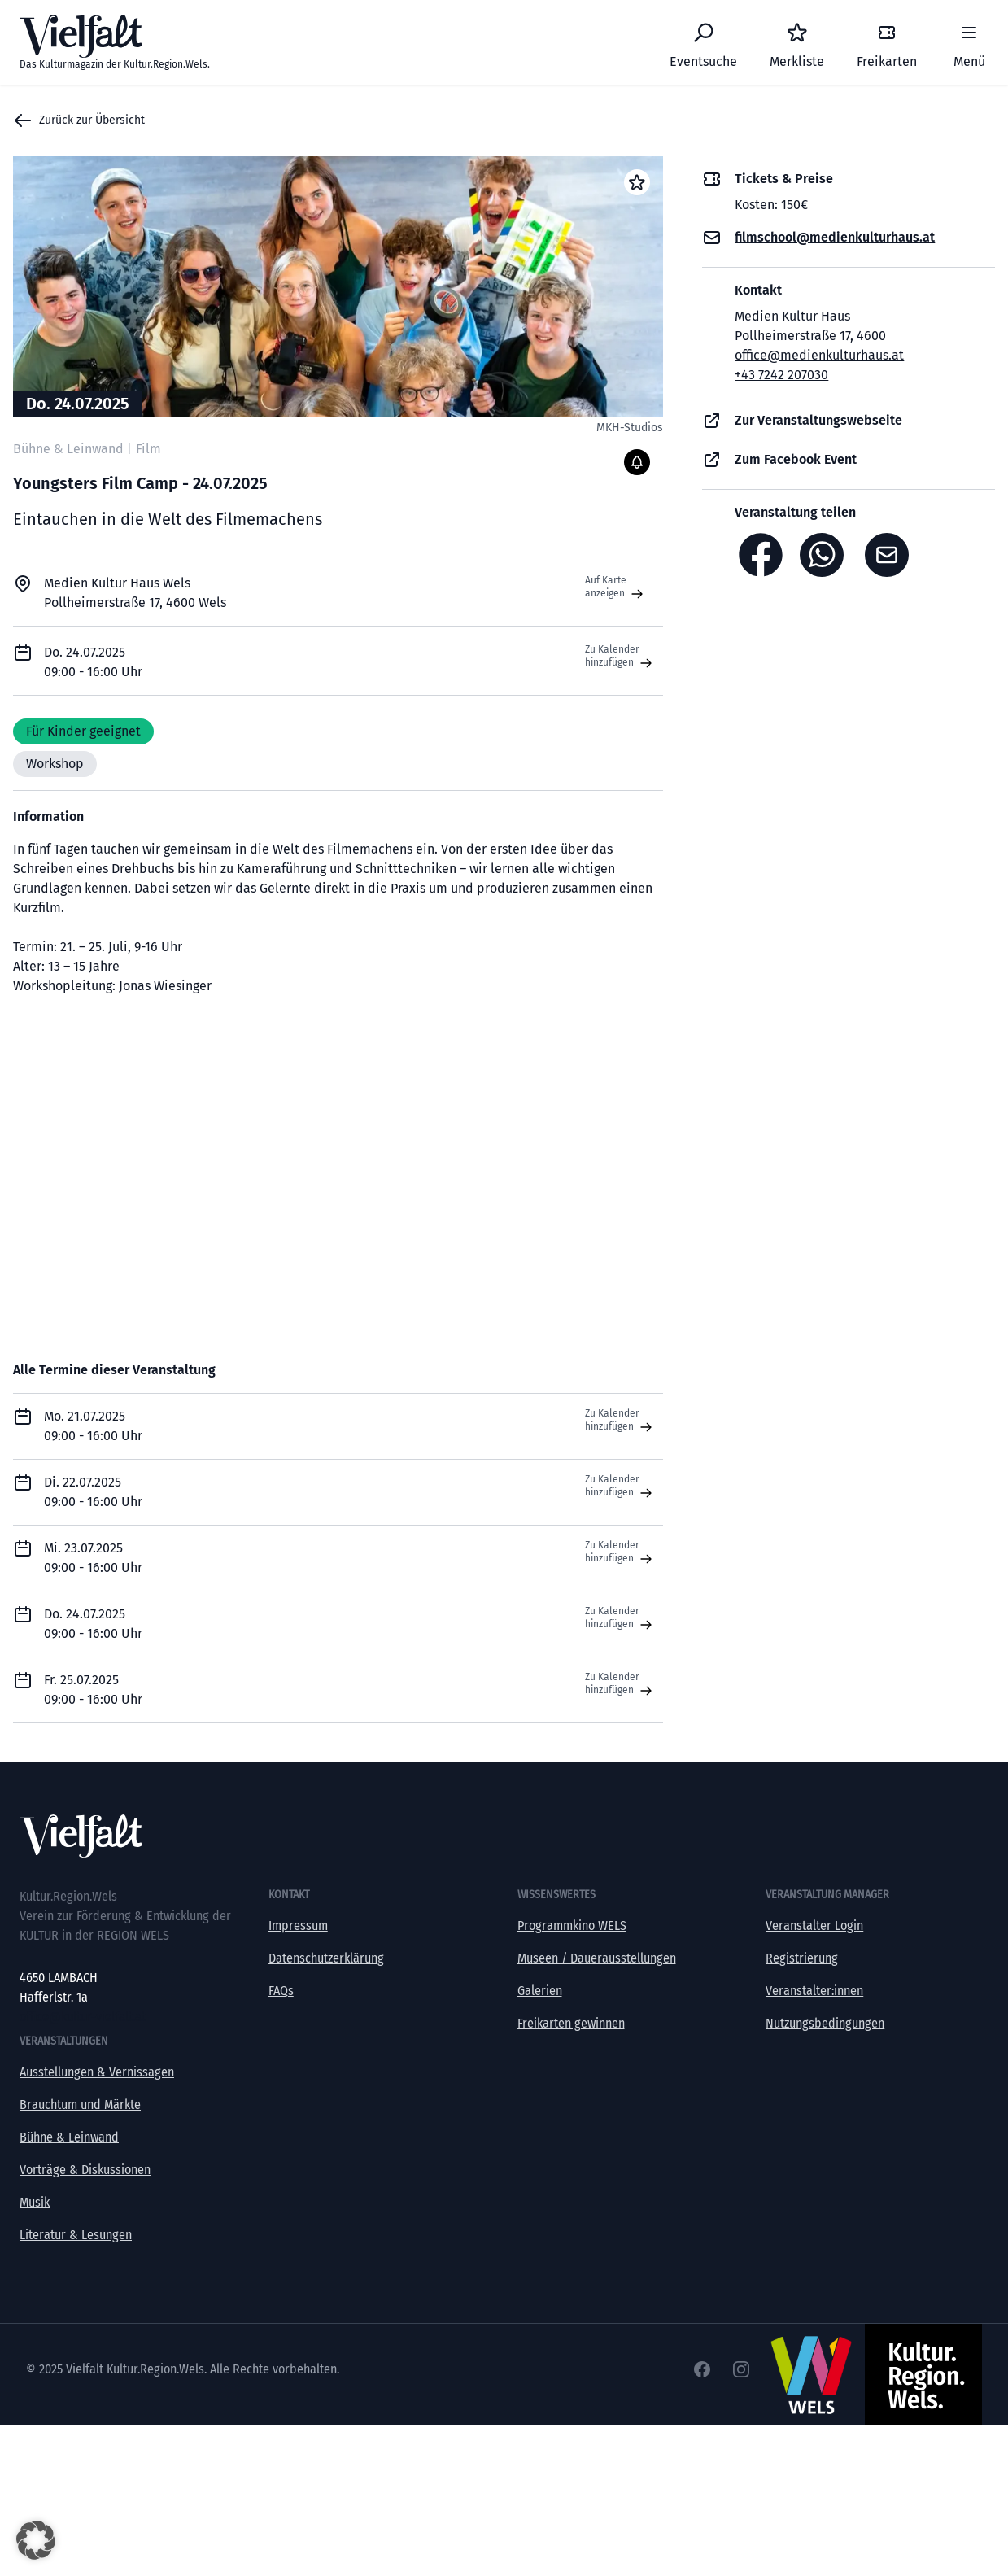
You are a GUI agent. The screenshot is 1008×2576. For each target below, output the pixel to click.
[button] (36, 2540)
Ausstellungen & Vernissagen (97, 2072)
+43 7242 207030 (781, 374)
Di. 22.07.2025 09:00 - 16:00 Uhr (93, 1491)
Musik (35, 2202)
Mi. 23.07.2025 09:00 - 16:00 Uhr (93, 1557)
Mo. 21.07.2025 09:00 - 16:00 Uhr (93, 1425)
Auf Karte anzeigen (616, 587)
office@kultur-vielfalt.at (83, 2016)
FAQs (281, 1990)
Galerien (539, 1990)
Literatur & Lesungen (76, 2234)
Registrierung (802, 1958)
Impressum (298, 1925)
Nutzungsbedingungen (825, 2023)
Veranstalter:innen (814, 1990)
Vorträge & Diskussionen (85, 2169)
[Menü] (968, 42)
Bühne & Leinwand (69, 2137)
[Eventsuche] (703, 42)
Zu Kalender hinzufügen (620, 657)
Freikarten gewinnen (571, 2023)
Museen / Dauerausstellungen (596, 1958)
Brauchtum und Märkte (80, 2104)
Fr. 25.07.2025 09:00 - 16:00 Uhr (93, 1689)
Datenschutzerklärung (326, 1958)
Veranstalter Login (814, 1925)
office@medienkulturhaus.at (819, 355)
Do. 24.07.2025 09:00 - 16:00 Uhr (93, 1623)
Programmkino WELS (571, 1925)
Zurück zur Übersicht (79, 120)
